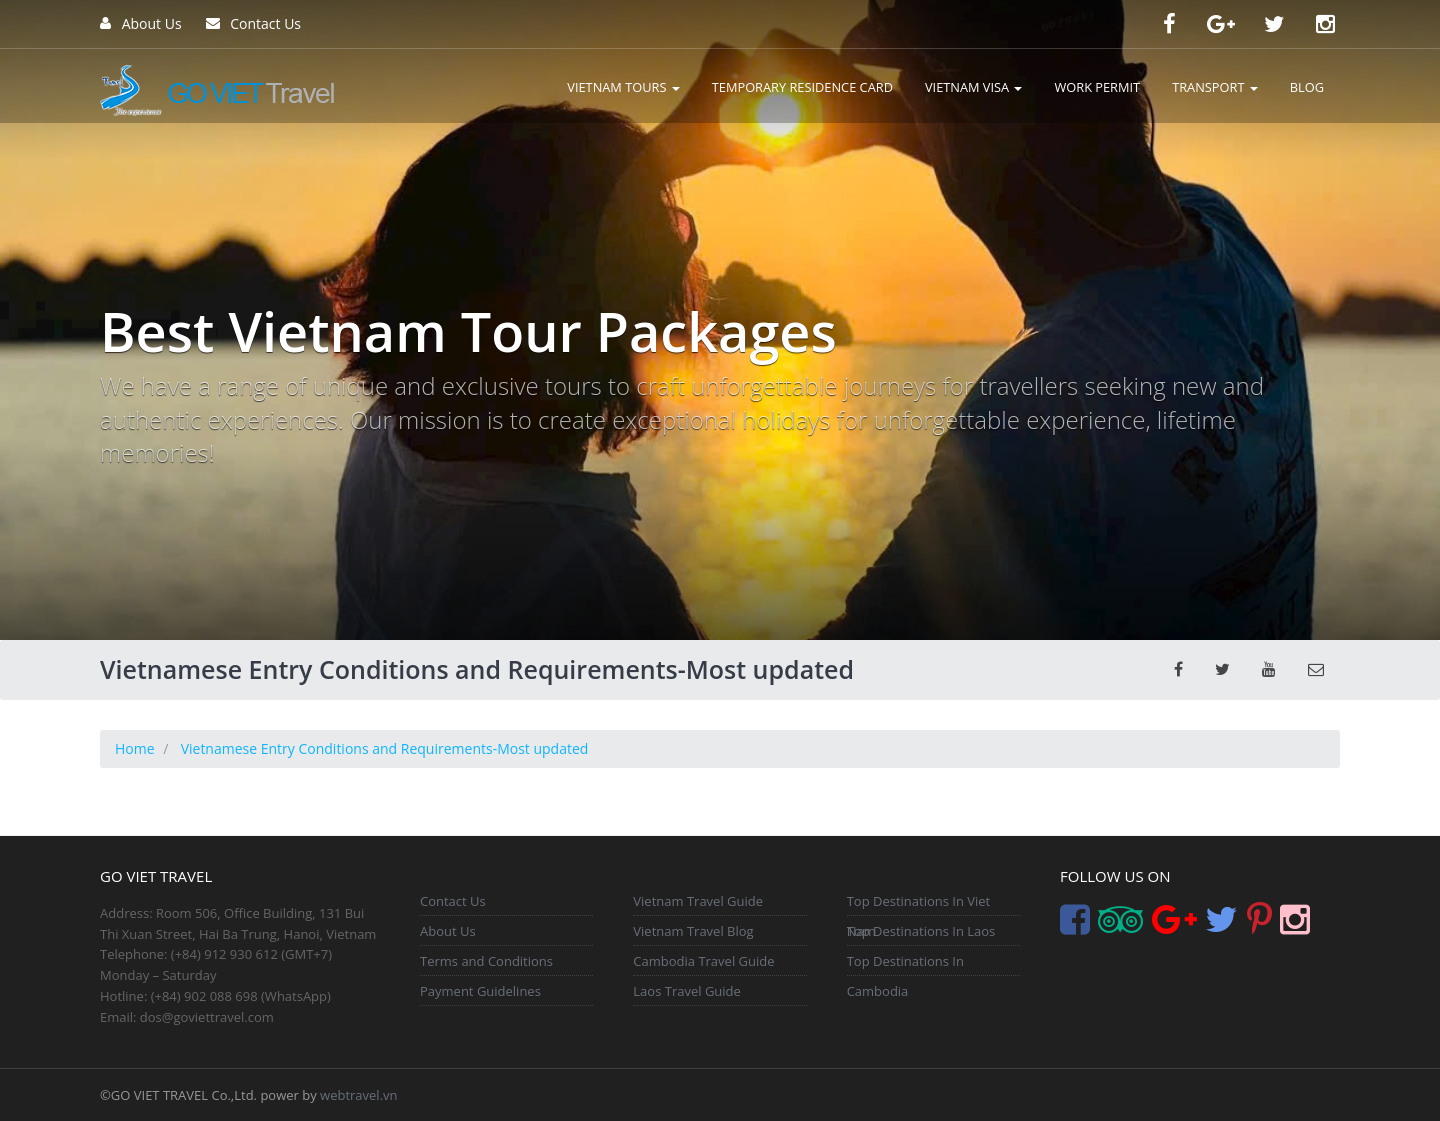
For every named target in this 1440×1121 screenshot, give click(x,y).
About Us (141, 23)
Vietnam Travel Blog (693, 931)
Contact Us (253, 23)
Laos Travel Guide (687, 991)
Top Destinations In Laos (921, 931)
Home (135, 748)
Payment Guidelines (480, 991)
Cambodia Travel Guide (703, 961)
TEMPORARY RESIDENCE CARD (802, 87)
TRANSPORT (1215, 87)
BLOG (1307, 87)
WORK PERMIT (1097, 87)
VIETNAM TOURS (623, 87)
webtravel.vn (358, 1095)
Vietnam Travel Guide (698, 901)
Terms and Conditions (486, 961)
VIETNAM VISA (974, 87)
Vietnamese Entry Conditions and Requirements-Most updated (385, 748)
